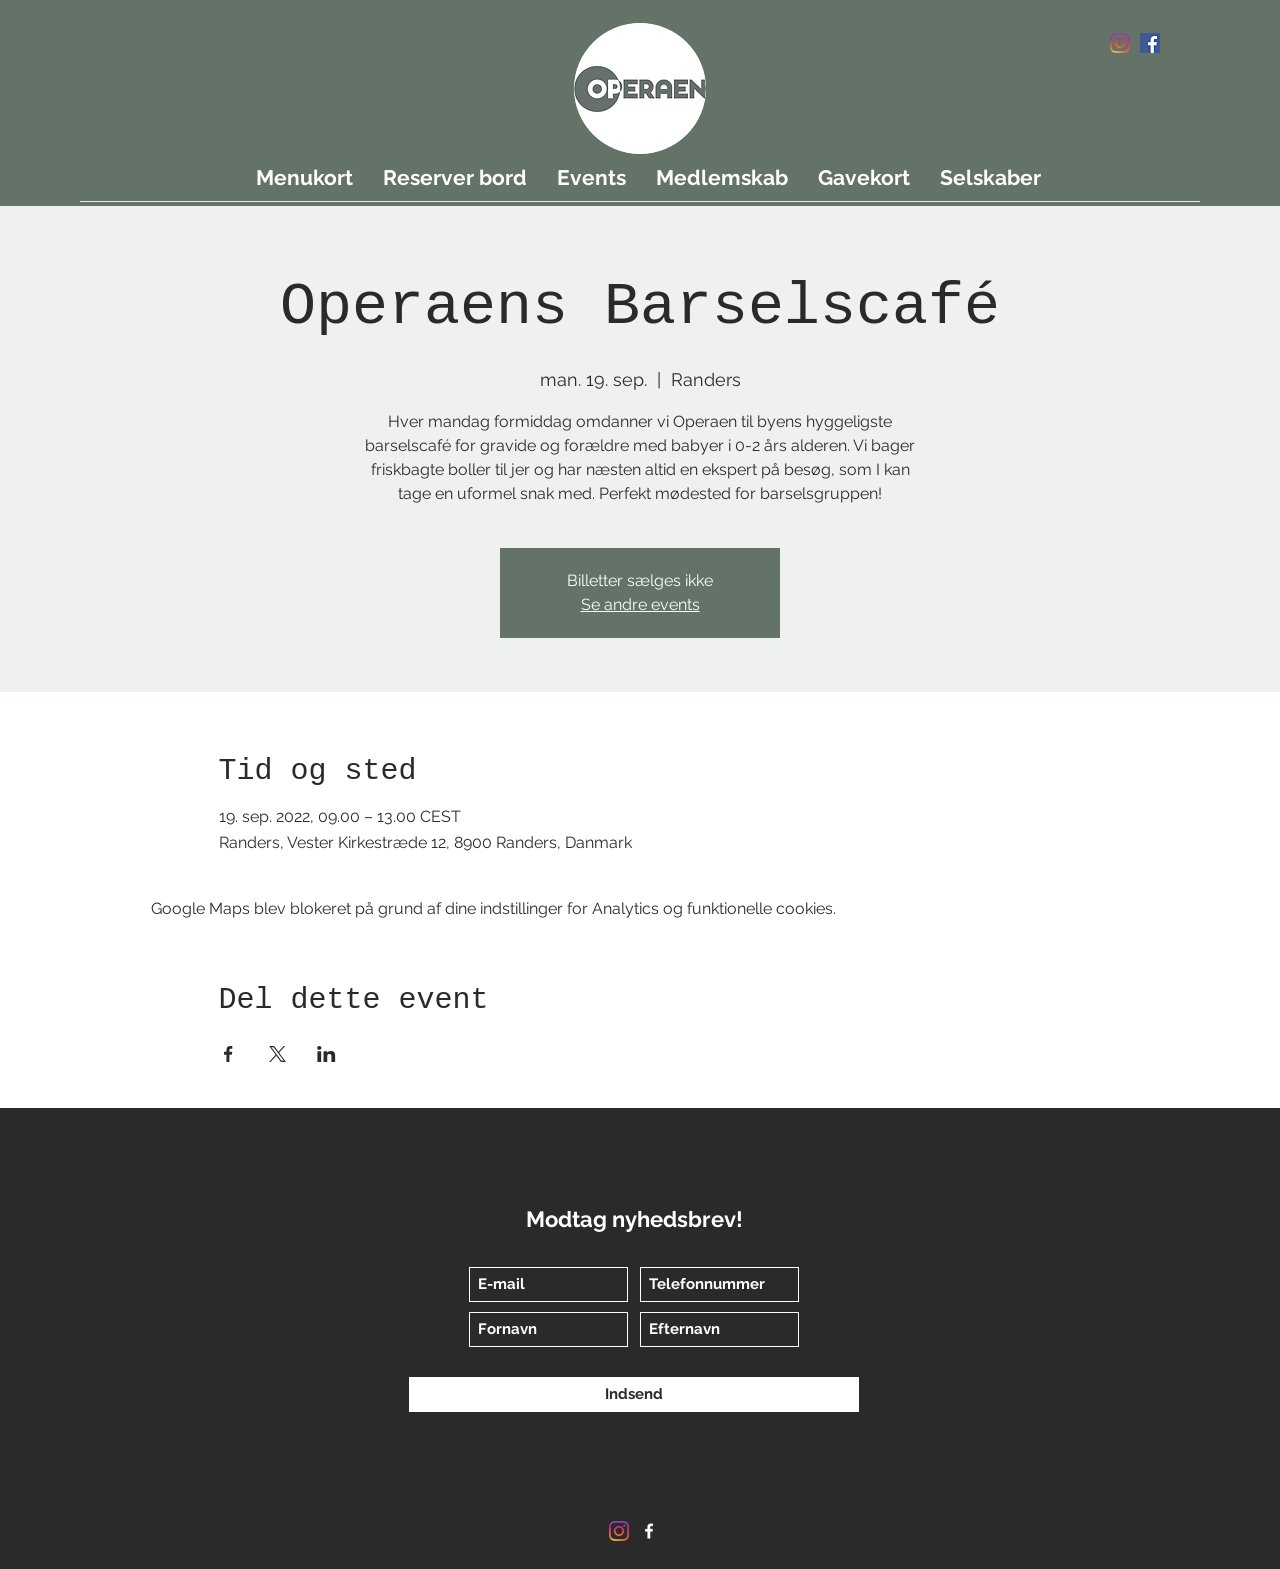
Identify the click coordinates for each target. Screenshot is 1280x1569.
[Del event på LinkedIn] (326, 1054)
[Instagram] (1120, 43)
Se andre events (640, 604)
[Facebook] (1150, 43)
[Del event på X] (277, 1054)
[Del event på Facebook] (228, 1054)
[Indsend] (634, 1394)
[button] (1113, 101)
